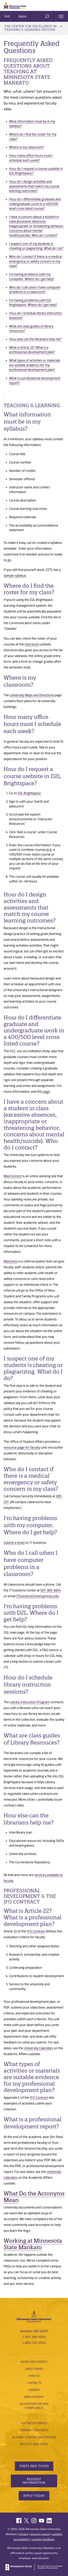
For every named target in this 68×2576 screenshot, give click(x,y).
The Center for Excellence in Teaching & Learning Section (33, 27)
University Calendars (38, 2048)
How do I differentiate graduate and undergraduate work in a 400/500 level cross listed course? (35, 203)
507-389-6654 (50, 1590)
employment (34, 2397)
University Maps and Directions (32, 695)
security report (40, 2534)
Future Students (34, 2423)
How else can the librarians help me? (35, 339)
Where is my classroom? (26, 147)
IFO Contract (36, 1931)
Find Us (34, 2376)
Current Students (34, 2430)
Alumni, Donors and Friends (34, 2437)
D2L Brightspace (29, 793)
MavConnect (13, 1176)
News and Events (34, 2362)
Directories (34, 2369)
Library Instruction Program (30, 1702)
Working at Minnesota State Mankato (33, 2244)
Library (34, 2390)
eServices (32, 644)
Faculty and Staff (34, 2444)
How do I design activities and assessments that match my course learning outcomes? (34, 186)
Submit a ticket (14, 1543)
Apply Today (34, 2495)
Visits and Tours (34, 2466)
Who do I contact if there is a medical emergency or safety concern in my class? (35, 261)
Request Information (34, 2480)
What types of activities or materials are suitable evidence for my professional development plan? (34, 365)
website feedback (42, 2539)
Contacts (34, 2383)
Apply (22, 16)
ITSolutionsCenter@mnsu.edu (37, 1596)
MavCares (11, 1261)
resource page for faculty (22, 1447)
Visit (7, 16)
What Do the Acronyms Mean (34, 2196)
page (46, 1091)
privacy (23, 2534)
